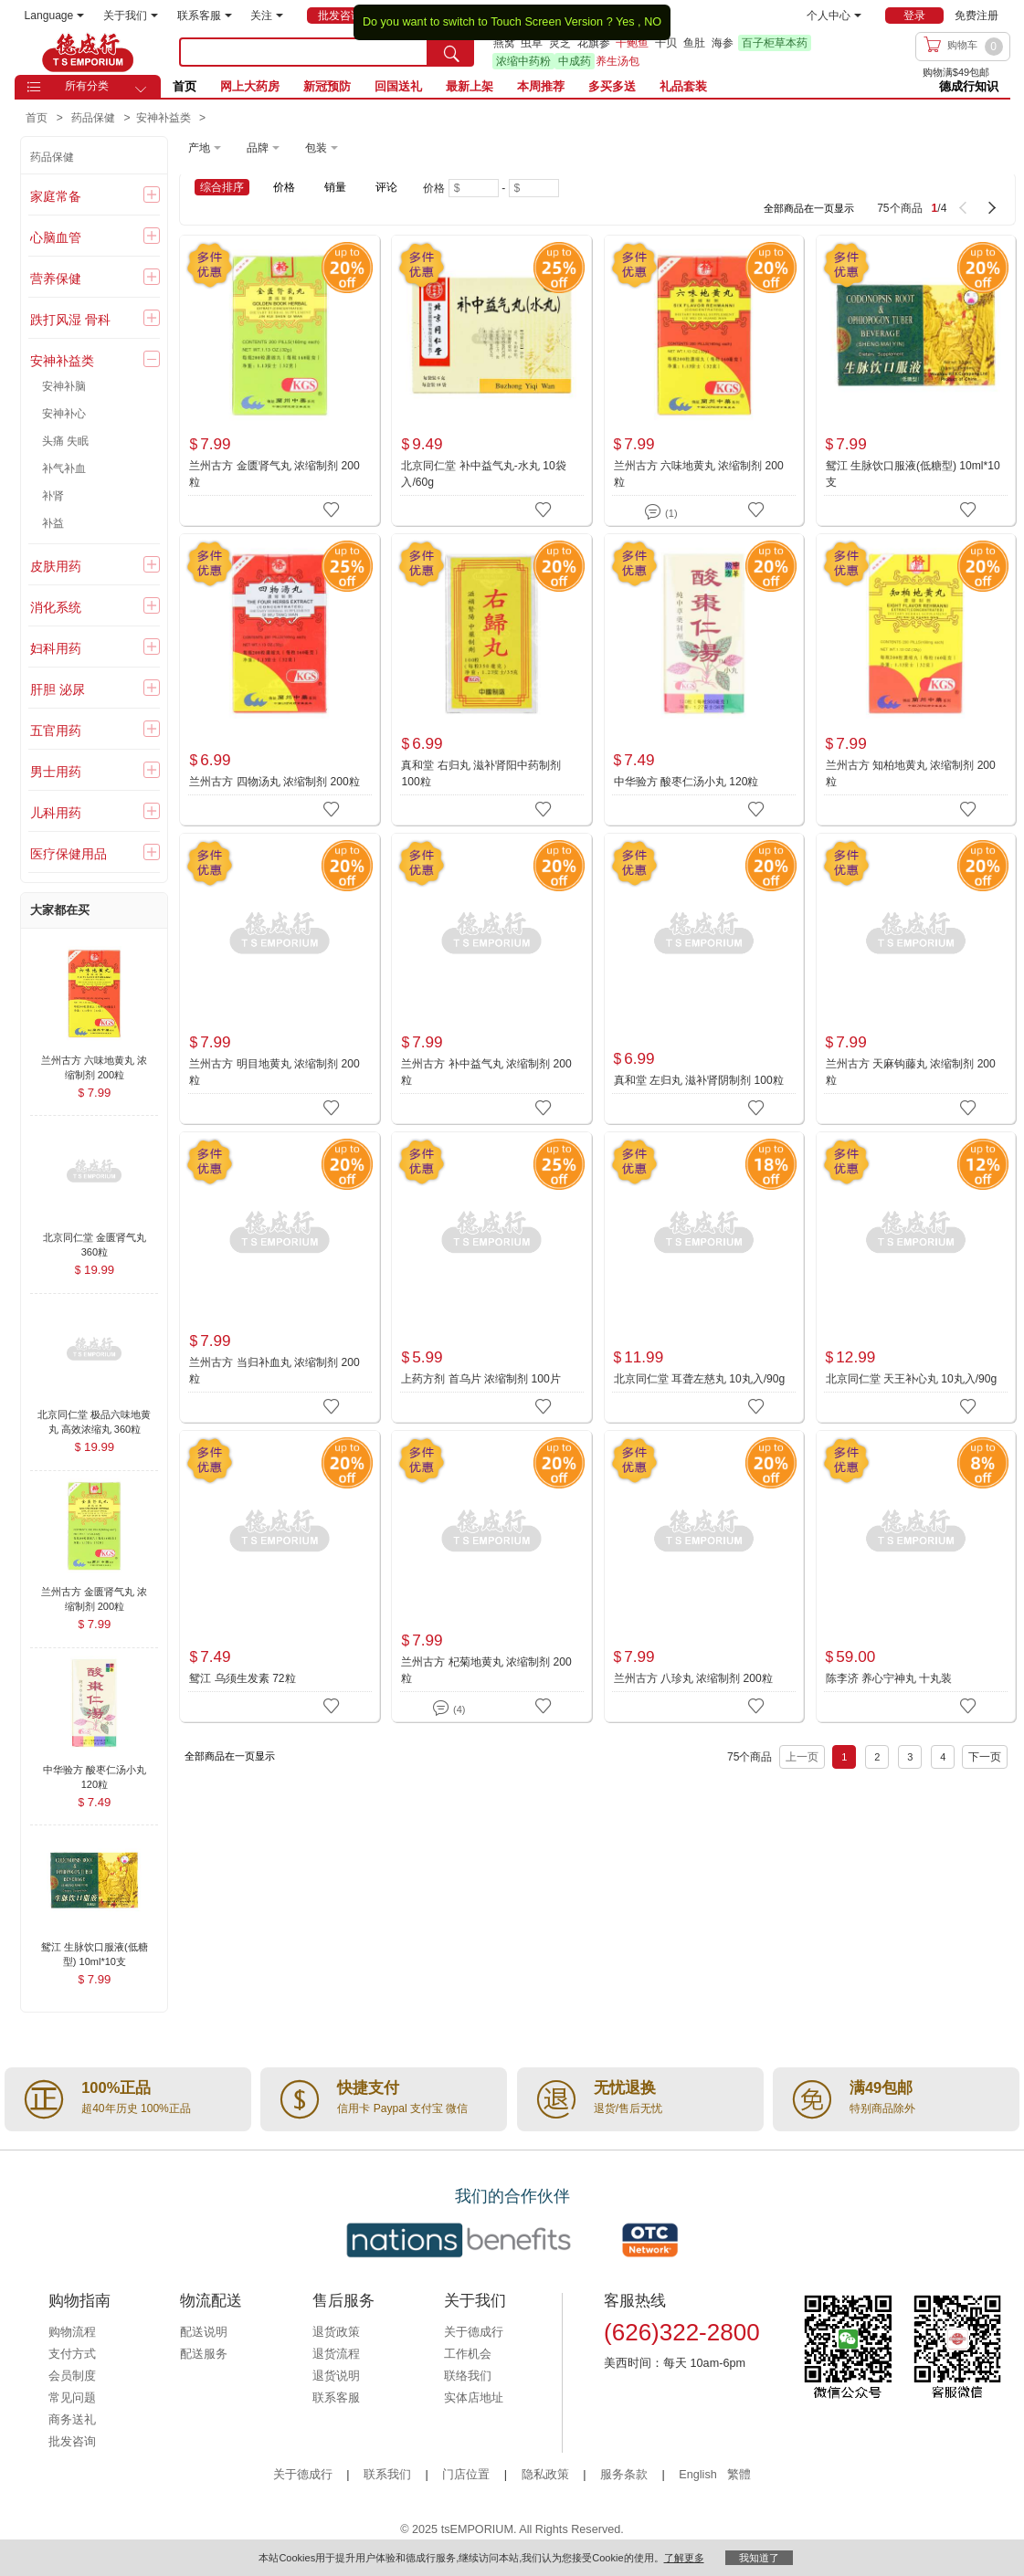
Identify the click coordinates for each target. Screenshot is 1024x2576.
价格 (284, 187)
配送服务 (203, 2354)
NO (652, 22)
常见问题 (72, 2398)
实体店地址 (473, 2398)
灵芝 (560, 43)
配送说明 (203, 2332)
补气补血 (64, 468)
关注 (266, 15)
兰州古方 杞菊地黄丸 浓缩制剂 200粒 (486, 1670)
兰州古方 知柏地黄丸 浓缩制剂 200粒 (911, 773)
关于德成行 (473, 2332)
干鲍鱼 (632, 43)
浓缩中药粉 (523, 61)
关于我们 (130, 15)
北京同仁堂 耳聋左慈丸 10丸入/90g (700, 1378)
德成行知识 (968, 86)
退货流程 (336, 2354)
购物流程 (72, 2332)
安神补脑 (64, 386)
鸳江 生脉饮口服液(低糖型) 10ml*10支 (913, 474)
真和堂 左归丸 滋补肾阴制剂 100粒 (699, 1080)
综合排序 (222, 187)
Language (55, 15)
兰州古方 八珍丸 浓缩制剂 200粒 (693, 1678)
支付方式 (72, 2354)
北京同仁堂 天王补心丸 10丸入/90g (912, 1378)
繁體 (739, 2474)
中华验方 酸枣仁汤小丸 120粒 (686, 781)
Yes (625, 22)
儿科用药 (55, 812)
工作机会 (467, 2354)
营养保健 (55, 278)
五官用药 (55, 730)
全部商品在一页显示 (809, 208)
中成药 (574, 61)
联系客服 (204, 15)
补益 (53, 523)
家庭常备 (55, 196)
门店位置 (466, 2474)
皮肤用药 (55, 566)
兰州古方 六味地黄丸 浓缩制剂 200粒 (699, 474)
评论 (386, 187)
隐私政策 (545, 2474)
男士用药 (55, 771)
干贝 (666, 43)
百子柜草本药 (775, 43)
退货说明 (336, 2376)
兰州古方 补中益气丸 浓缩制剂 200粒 (486, 1072)
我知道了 (759, 2557)
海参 (723, 43)
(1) (661, 510)
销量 (335, 187)
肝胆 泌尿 (57, 689)
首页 (184, 86)
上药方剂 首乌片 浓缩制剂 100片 (480, 1378)
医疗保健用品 (68, 853)
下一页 (984, 1757)
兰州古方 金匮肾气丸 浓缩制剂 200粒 (274, 474)
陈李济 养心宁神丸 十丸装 (889, 1678)
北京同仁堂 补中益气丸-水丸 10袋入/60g (483, 474)
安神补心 (64, 413)
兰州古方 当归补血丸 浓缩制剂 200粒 (274, 1370)
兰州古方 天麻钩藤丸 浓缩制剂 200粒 (911, 1072)
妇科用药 (55, 648)
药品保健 (52, 157)
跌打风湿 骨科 (70, 319)
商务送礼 (72, 2419)
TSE (88, 52)
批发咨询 (72, 2441)
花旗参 (593, 43)
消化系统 (55, 607)
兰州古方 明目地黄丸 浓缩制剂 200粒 (274, 1072)
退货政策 (336, 2332)
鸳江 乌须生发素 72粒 (242, 1678)
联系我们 (387, 2474)
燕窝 (504, 43)
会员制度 (72, 2376)
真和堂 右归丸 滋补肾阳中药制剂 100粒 (481, 773)
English (699, 2474)
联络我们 (467, 2376)
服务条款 (624, 2474)
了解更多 (684, 2557)
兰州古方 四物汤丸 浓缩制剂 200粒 (274, 781)
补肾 (53, 495)
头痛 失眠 (65, 441)
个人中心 (834, 15)
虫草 (532, 43)
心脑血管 (55, 237)
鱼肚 (694, 43)
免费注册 (976, 15)
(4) (449, 1706)
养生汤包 (617, 61)
